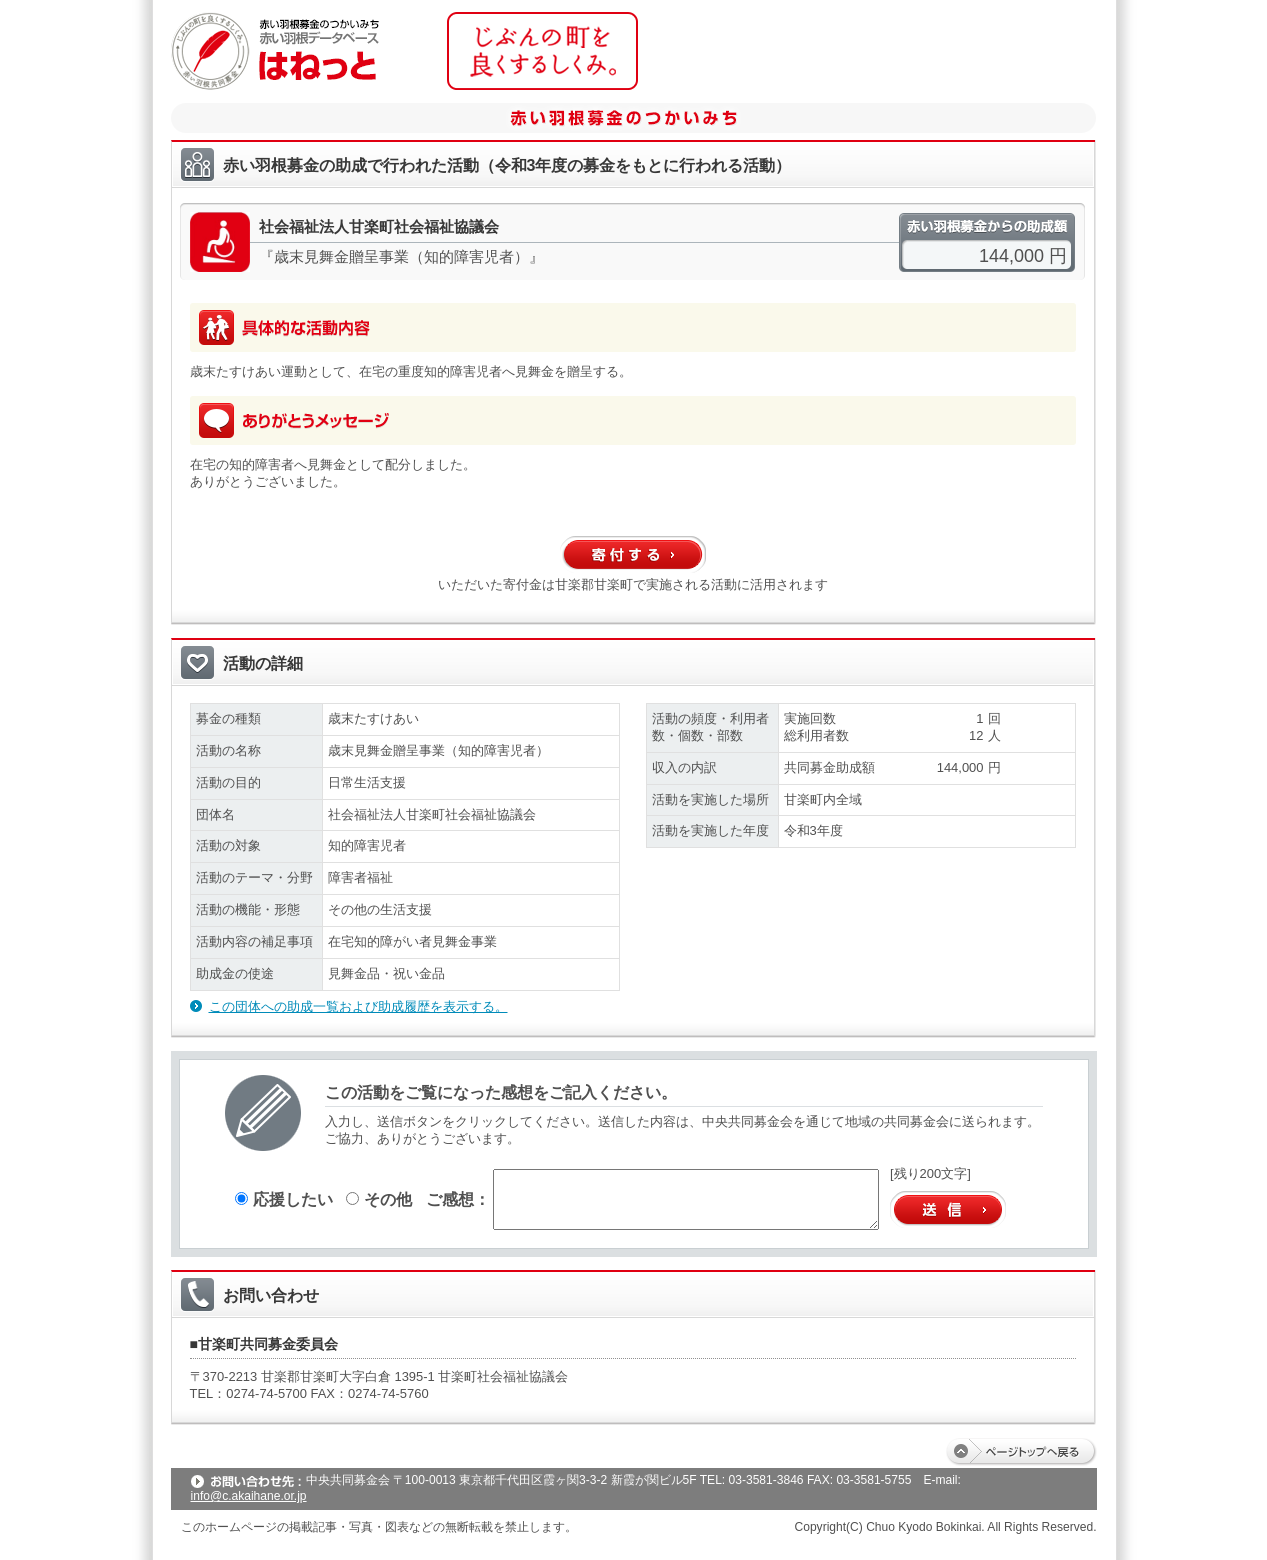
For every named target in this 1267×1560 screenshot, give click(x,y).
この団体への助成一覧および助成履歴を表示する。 (358, 1006)
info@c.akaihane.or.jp (249, 1496)
